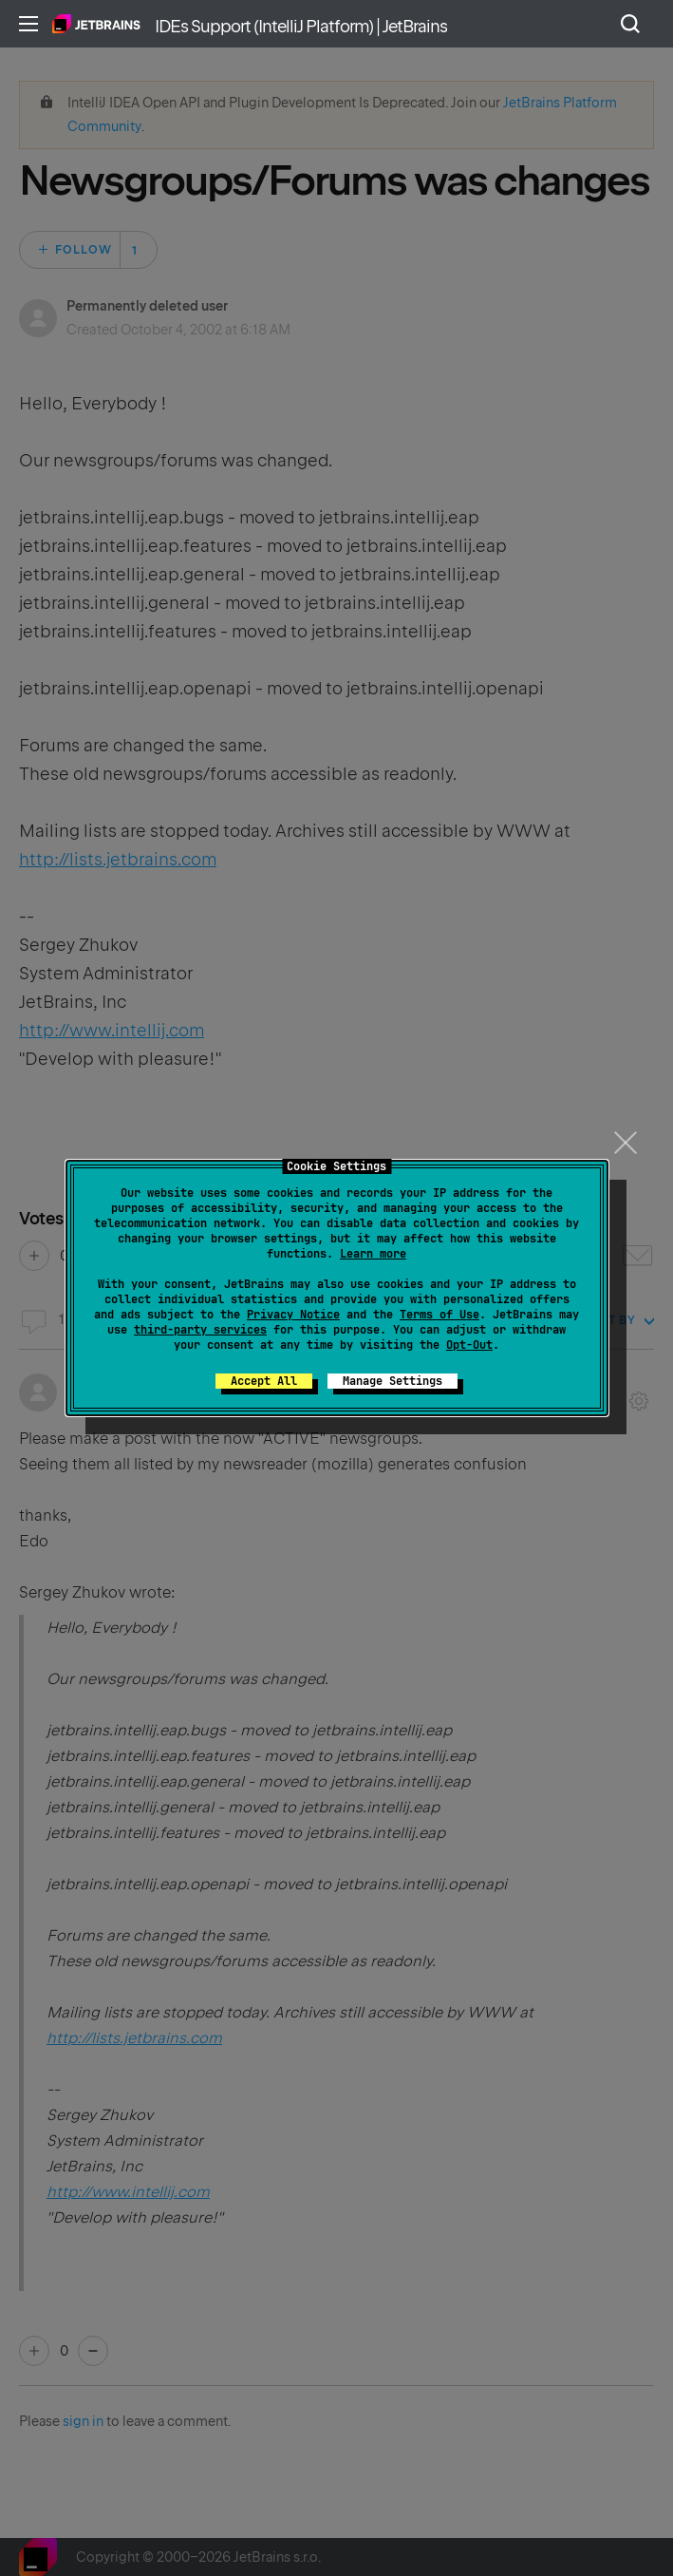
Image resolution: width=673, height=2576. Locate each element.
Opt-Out (469, 1345)
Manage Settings (392, 1381)
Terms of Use (439, 1314)
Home (96, 23)
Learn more (373, 1253)
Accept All (264, 1381)
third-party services (200, 1329)
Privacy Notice (293, 1314)
